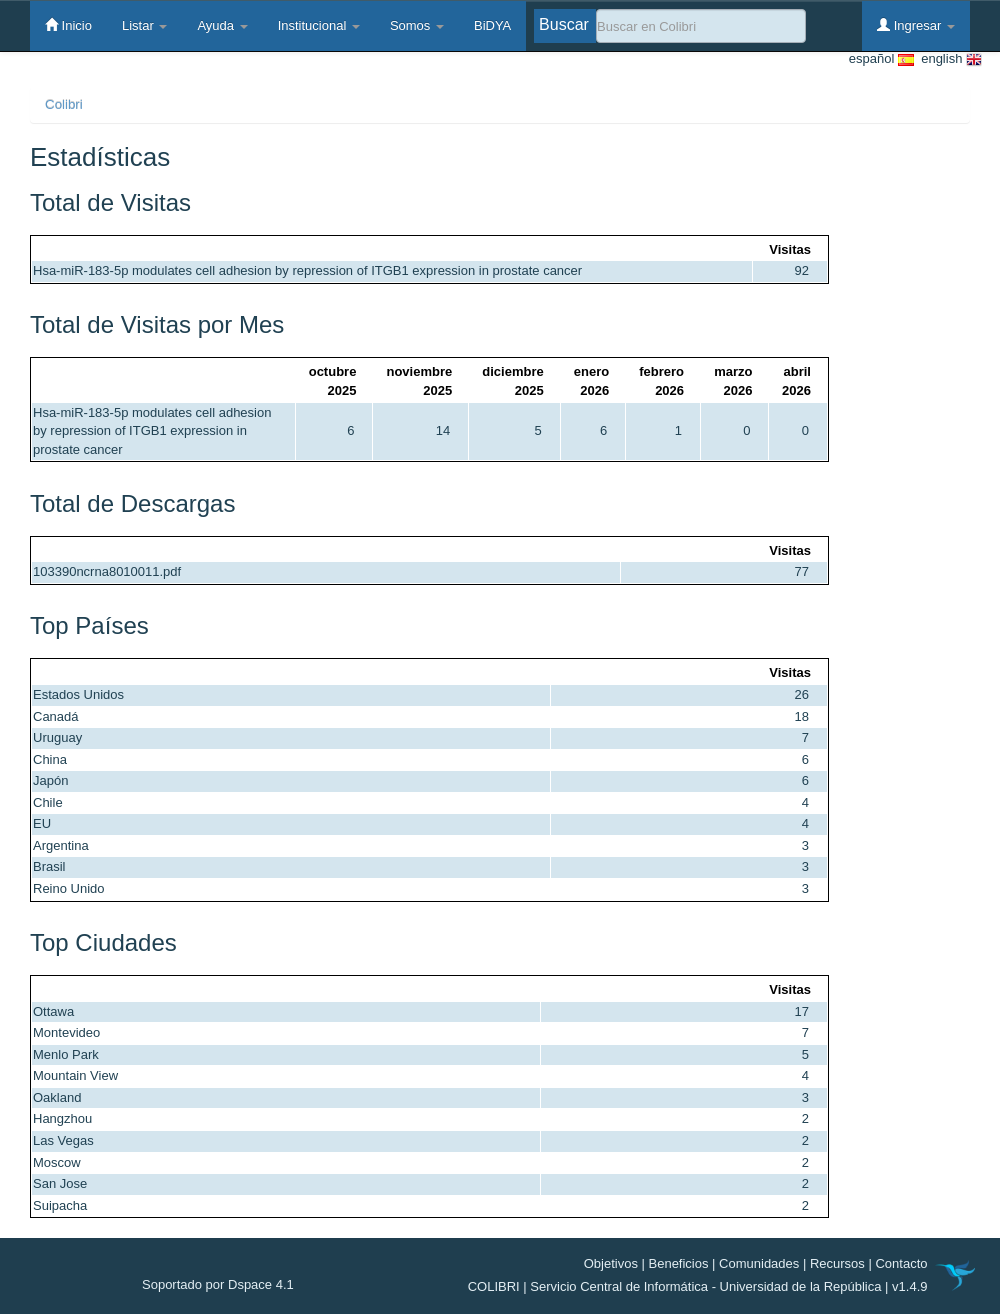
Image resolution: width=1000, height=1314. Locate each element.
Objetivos (611, 1263)
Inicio (68, 25)
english (948, 59)
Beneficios (679, 1263)
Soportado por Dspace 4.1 (218, 1284)
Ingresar (916, 25)
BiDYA (492, 25)
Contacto (901, 1263)
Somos (417, 25)
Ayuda (222, 25)
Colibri (64, 104)
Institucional (319, 25)
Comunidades (759, 1263)
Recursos (837, 1263)
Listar (144, 25)
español (881, 59)
